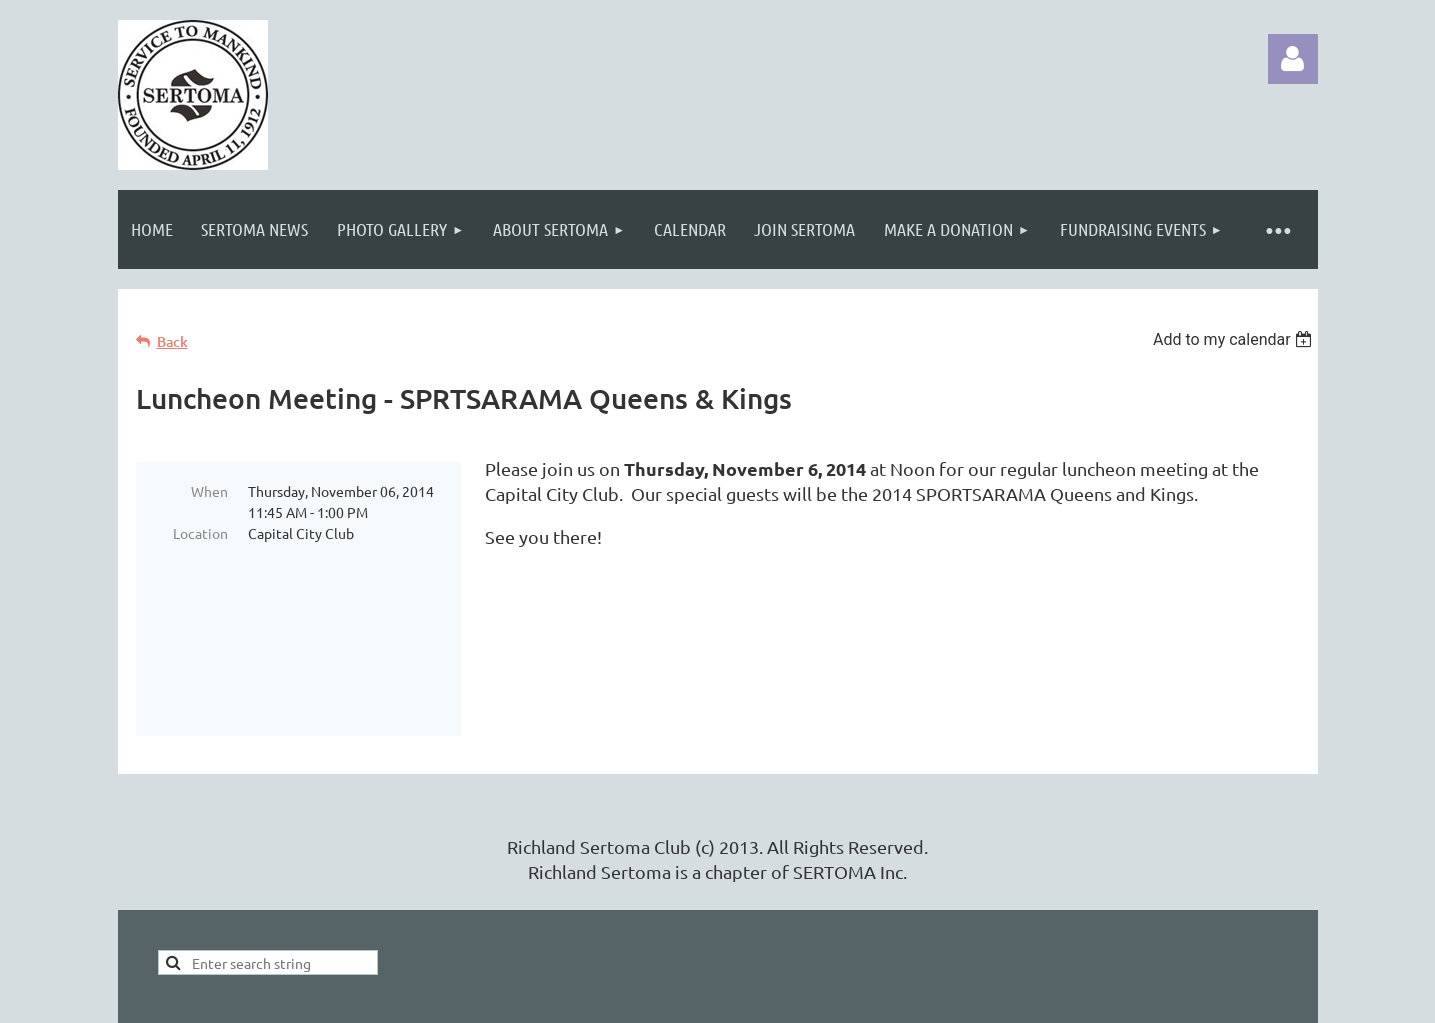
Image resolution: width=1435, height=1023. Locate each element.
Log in (1293, 59)
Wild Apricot (1079, 997)
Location (200, 533)
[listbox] (1235, 339)
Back (172, 341)
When (209, 491)
